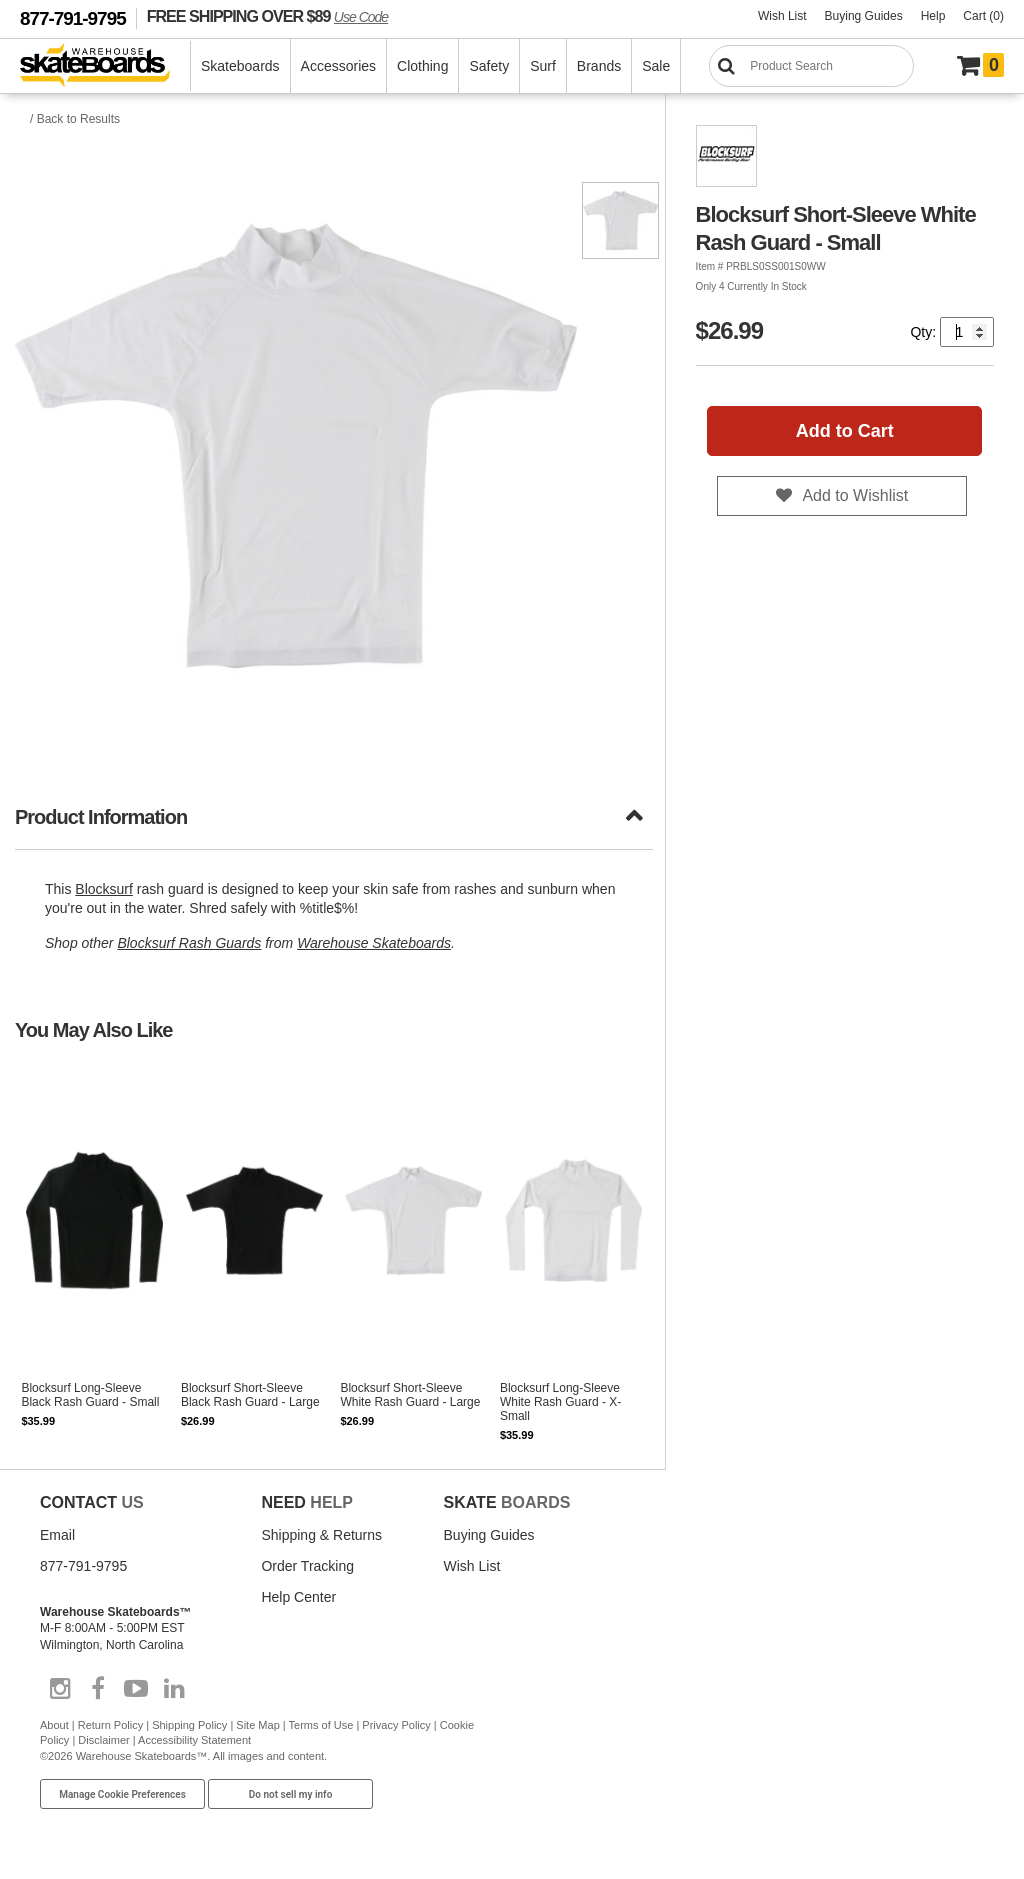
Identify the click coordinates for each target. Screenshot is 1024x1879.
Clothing (422, 66)
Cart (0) (983, 16)
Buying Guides (864, 16)
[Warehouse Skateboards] (105, 66)
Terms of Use (321, 1725)
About (54, 1725)
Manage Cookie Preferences (122, 1794)
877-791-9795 (73, 18)
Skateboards (240, 66)
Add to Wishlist (855, 495)
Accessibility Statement (194, 1740)
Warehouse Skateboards (374, 943)
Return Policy (110, 1725)
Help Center (298, 1597)
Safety (489, 66)
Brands (599, 66)
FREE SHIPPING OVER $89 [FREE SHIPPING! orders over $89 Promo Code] (267, 16)
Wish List (782, 16)
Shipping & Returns (321, 1535)
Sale (656, 66)
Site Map (257, 1725)
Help (933, 16)
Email (57, 1535)
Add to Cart (845, 431)
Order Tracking (307, 1566)
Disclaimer (103, 1740)
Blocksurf (104, 889)
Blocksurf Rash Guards (189, 943)
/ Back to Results (75, 119)
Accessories (338, 66)
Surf (543, 66)
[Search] (811, 66)
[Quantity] (967, 332)
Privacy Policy (396, 1725)
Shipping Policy (189, 1725)
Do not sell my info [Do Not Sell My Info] (291, 1794)
